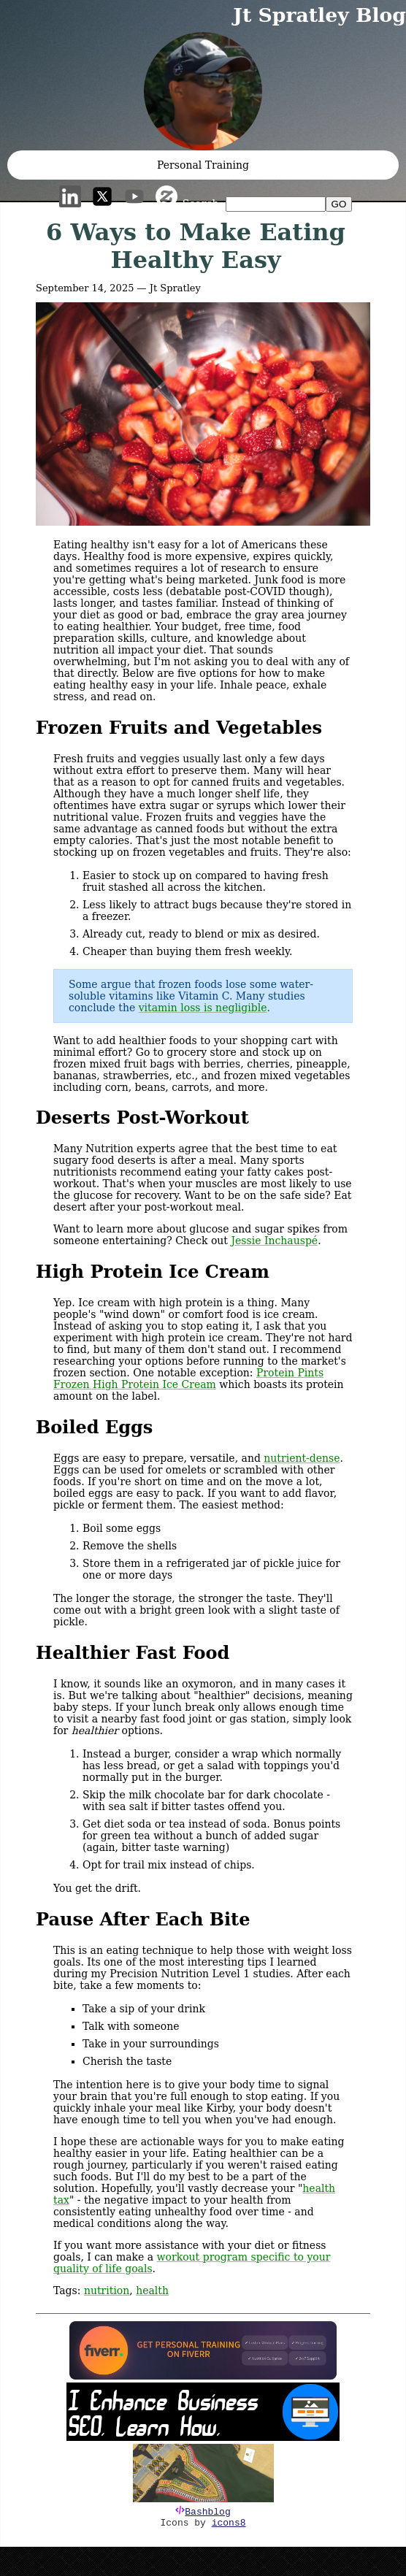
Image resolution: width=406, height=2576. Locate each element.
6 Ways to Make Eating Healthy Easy (195, 246)
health (152, 2290)
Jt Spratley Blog (319, 15)
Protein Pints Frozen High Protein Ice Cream (188, 1378)
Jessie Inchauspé (274, 1240)
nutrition (106, 2290)
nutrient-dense (302, 1458)
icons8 (229, 2523)
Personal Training (203, 165)
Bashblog (207, 2512)
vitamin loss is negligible (203, 1007)
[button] (203, 91)
